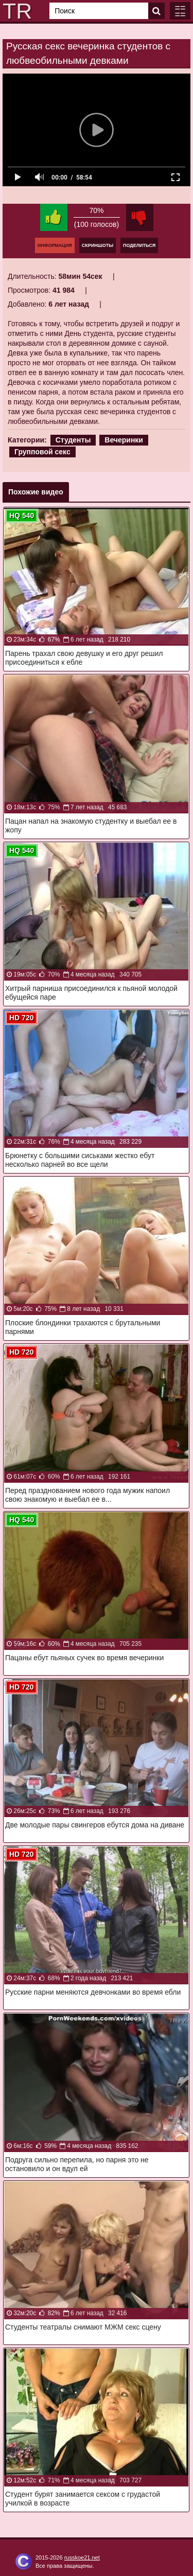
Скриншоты (97, 245)
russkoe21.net (82, 2557)
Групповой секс (42, 452)
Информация (55, 245)
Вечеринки (123, 440)
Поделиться (139, 245)
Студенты (73, 440)
